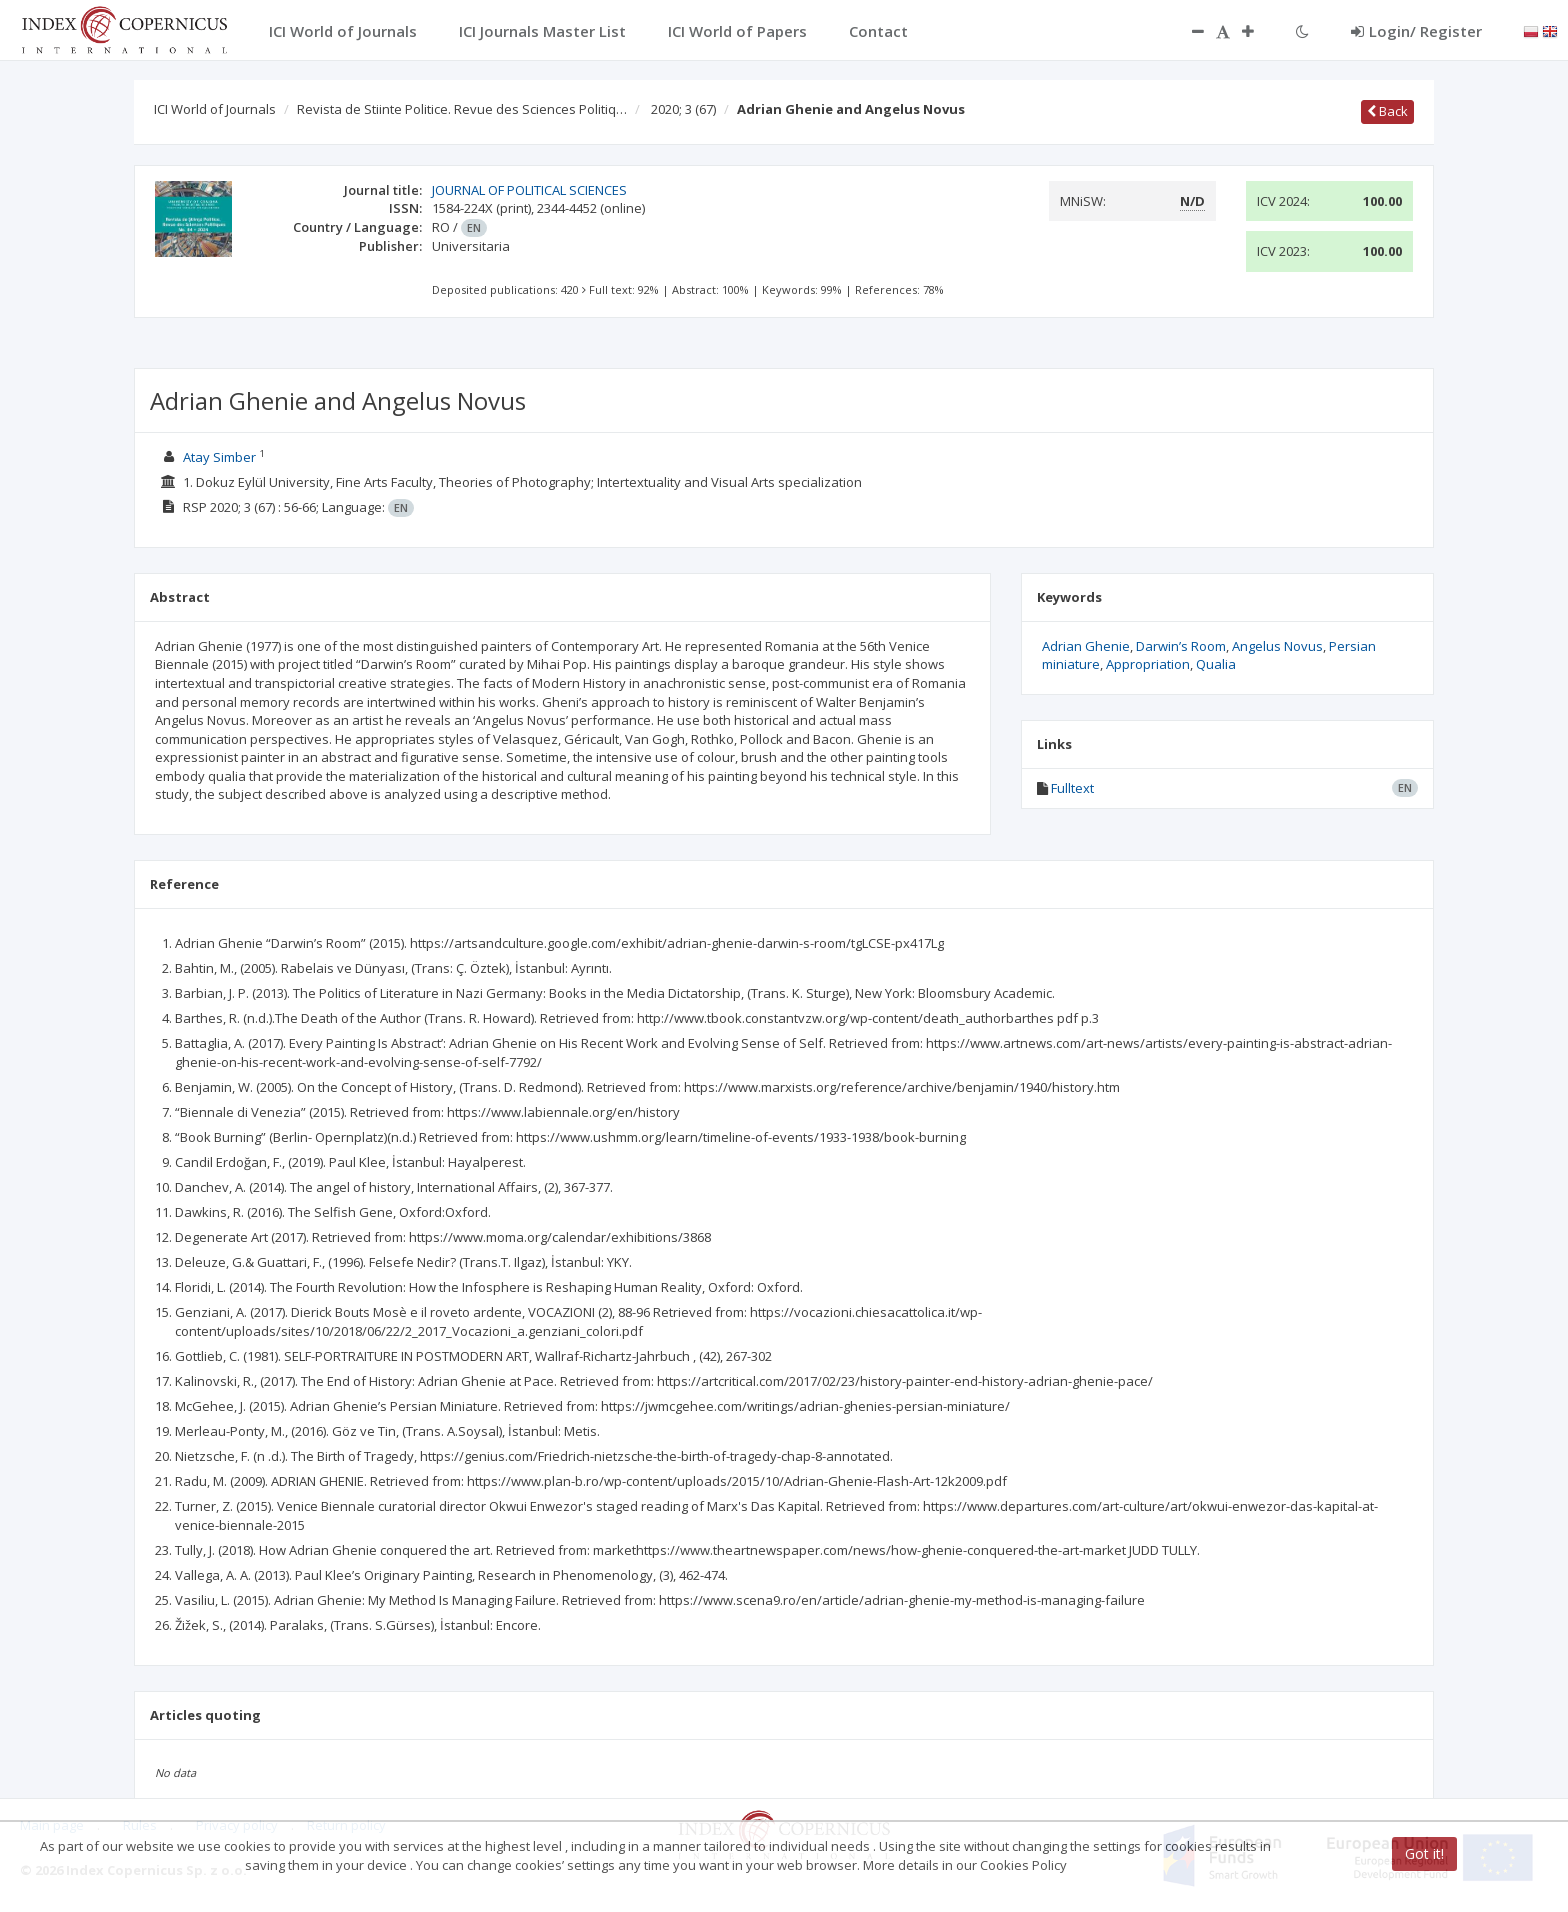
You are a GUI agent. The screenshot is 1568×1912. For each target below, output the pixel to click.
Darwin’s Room (1181, 646)
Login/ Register (1416, 31)
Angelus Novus (1277, 646)
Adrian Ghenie (1086, 646)
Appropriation (1148, 664)
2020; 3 (683, 109)
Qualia (1216, 664)
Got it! (1424, 1853)
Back (1387, 111)
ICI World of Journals (215, 109)
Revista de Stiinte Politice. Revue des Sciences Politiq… (462, 109)
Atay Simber (219, 457)
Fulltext (1072, 788)
